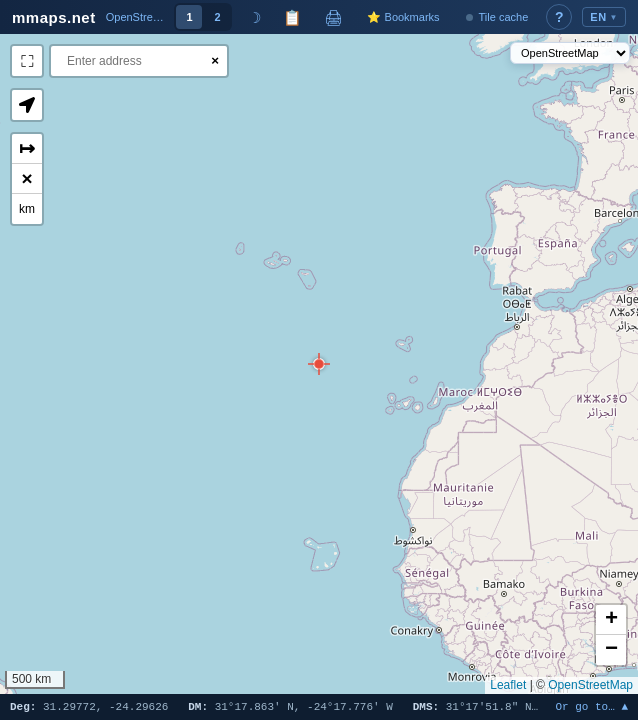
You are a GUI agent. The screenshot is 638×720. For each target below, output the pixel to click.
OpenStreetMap (590, 685)
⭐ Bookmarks (403, 17)
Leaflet (508, 685)
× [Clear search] (215, 60)
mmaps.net (54, 17)
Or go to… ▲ (591, 707)
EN (604, 17)
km (27, 209)
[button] (319, 364)
